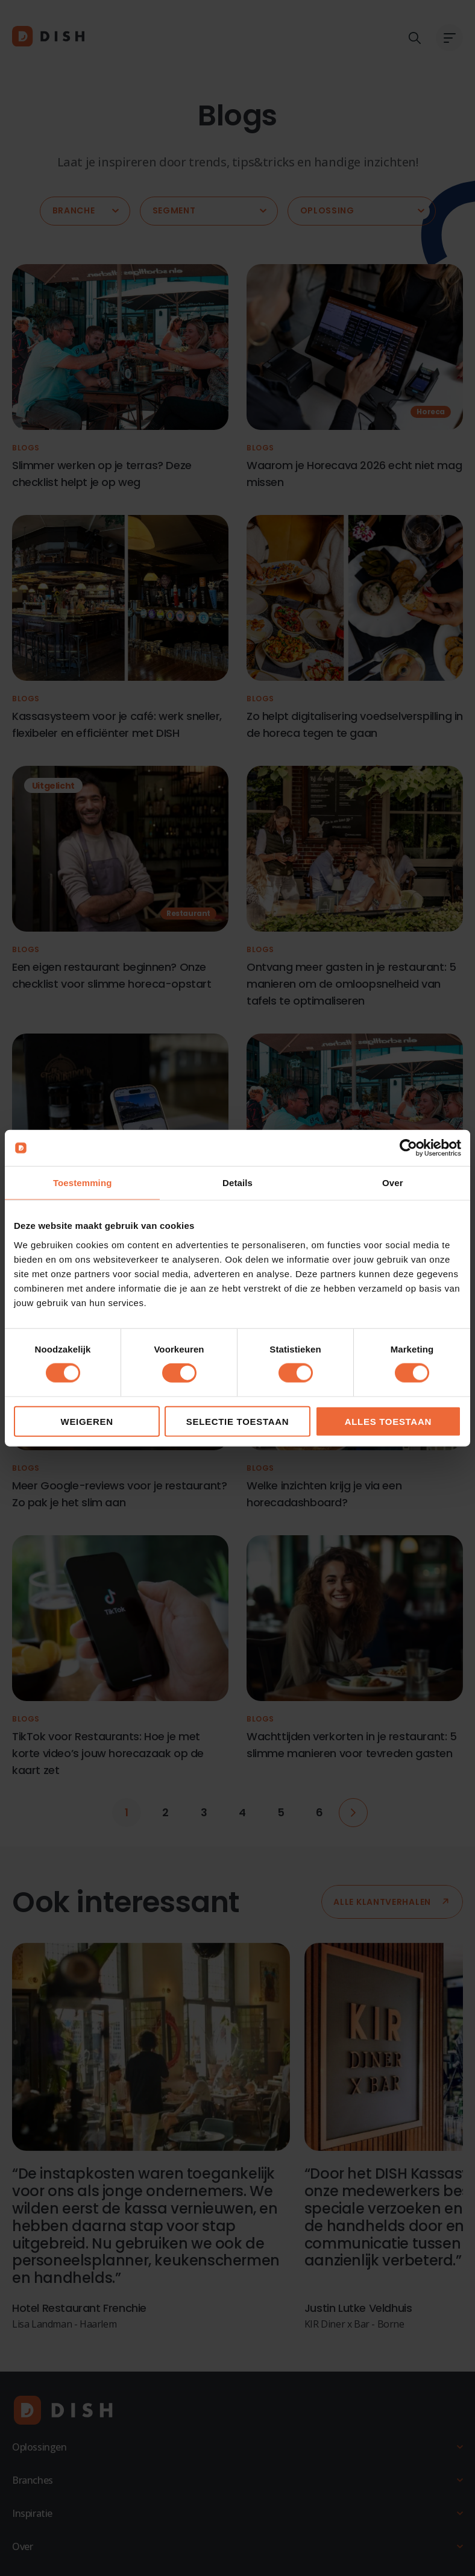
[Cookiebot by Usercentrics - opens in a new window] (408, 1148)
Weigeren (87, 1421)
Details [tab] (237, 1183)
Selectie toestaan (237, 1421)
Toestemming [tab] (82, 1183)
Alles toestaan (388, 1421)
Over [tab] (392, 1183)
